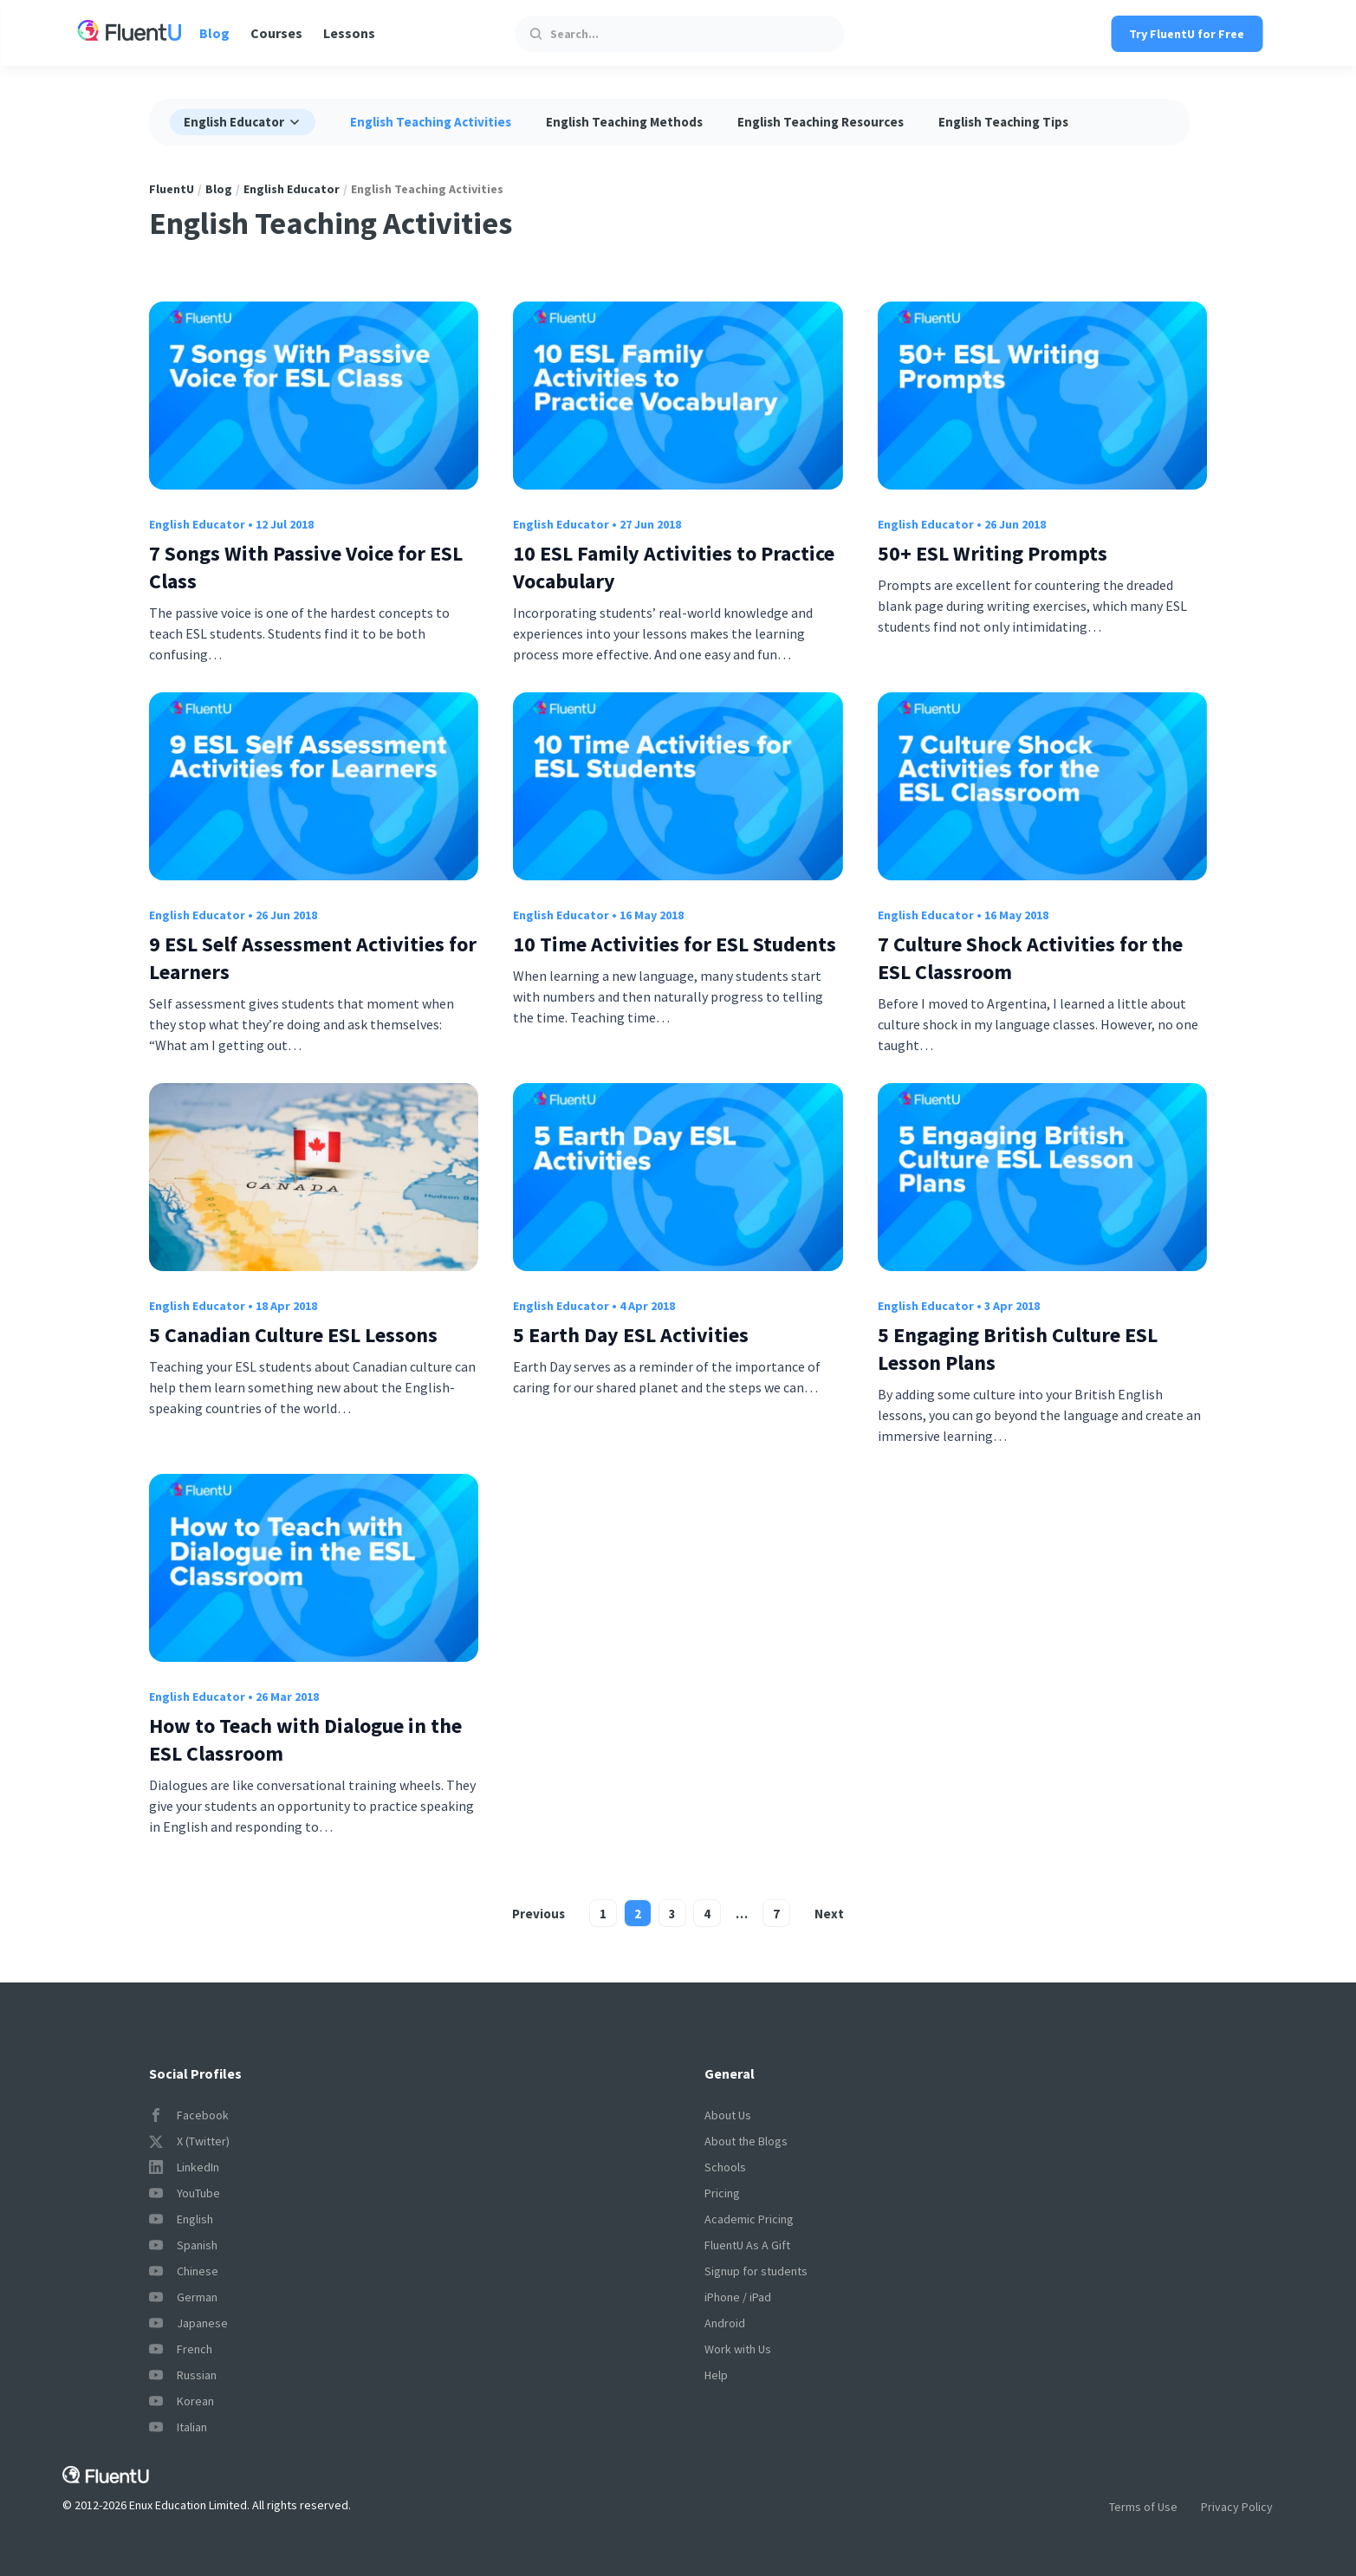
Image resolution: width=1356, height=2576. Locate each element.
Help (716, 2375)
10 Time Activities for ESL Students (674, 944)
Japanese (188, 2323)
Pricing (722, 2193)
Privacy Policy (1237, 2506)
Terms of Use (1143, 2506)
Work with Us (737, 2349)
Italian (178, 2427)
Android (724, 2323)
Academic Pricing (749, 2219)
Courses (276, 33)
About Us (727, 2115)
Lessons (349, 33)
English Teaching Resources (820, 122)
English (181, 2219)
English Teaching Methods (624, 122)
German (183, 2297)
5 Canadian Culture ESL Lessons (293, 1334)
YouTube (184, 2193)
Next (829, 1913)
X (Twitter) (189, 2141)
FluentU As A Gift (747, 2245)
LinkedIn (184, 2167)
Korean (181, 2401)
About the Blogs (746, 2141)
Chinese (183, 2271)
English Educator (291, 189)
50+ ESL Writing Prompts (992, 553)
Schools (725, 2167)
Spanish (183, 2245)
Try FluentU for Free (1186, 34)
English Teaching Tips (1003, 122)
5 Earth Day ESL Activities (631, 1334)
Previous (538, 1913)
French (180, 2349)
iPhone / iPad (737, 2297)
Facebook (189, 2115)
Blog (214, 33)
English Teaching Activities (430, 122)
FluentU (171, 189)
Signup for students (756, 2271)
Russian (183, 2375)
